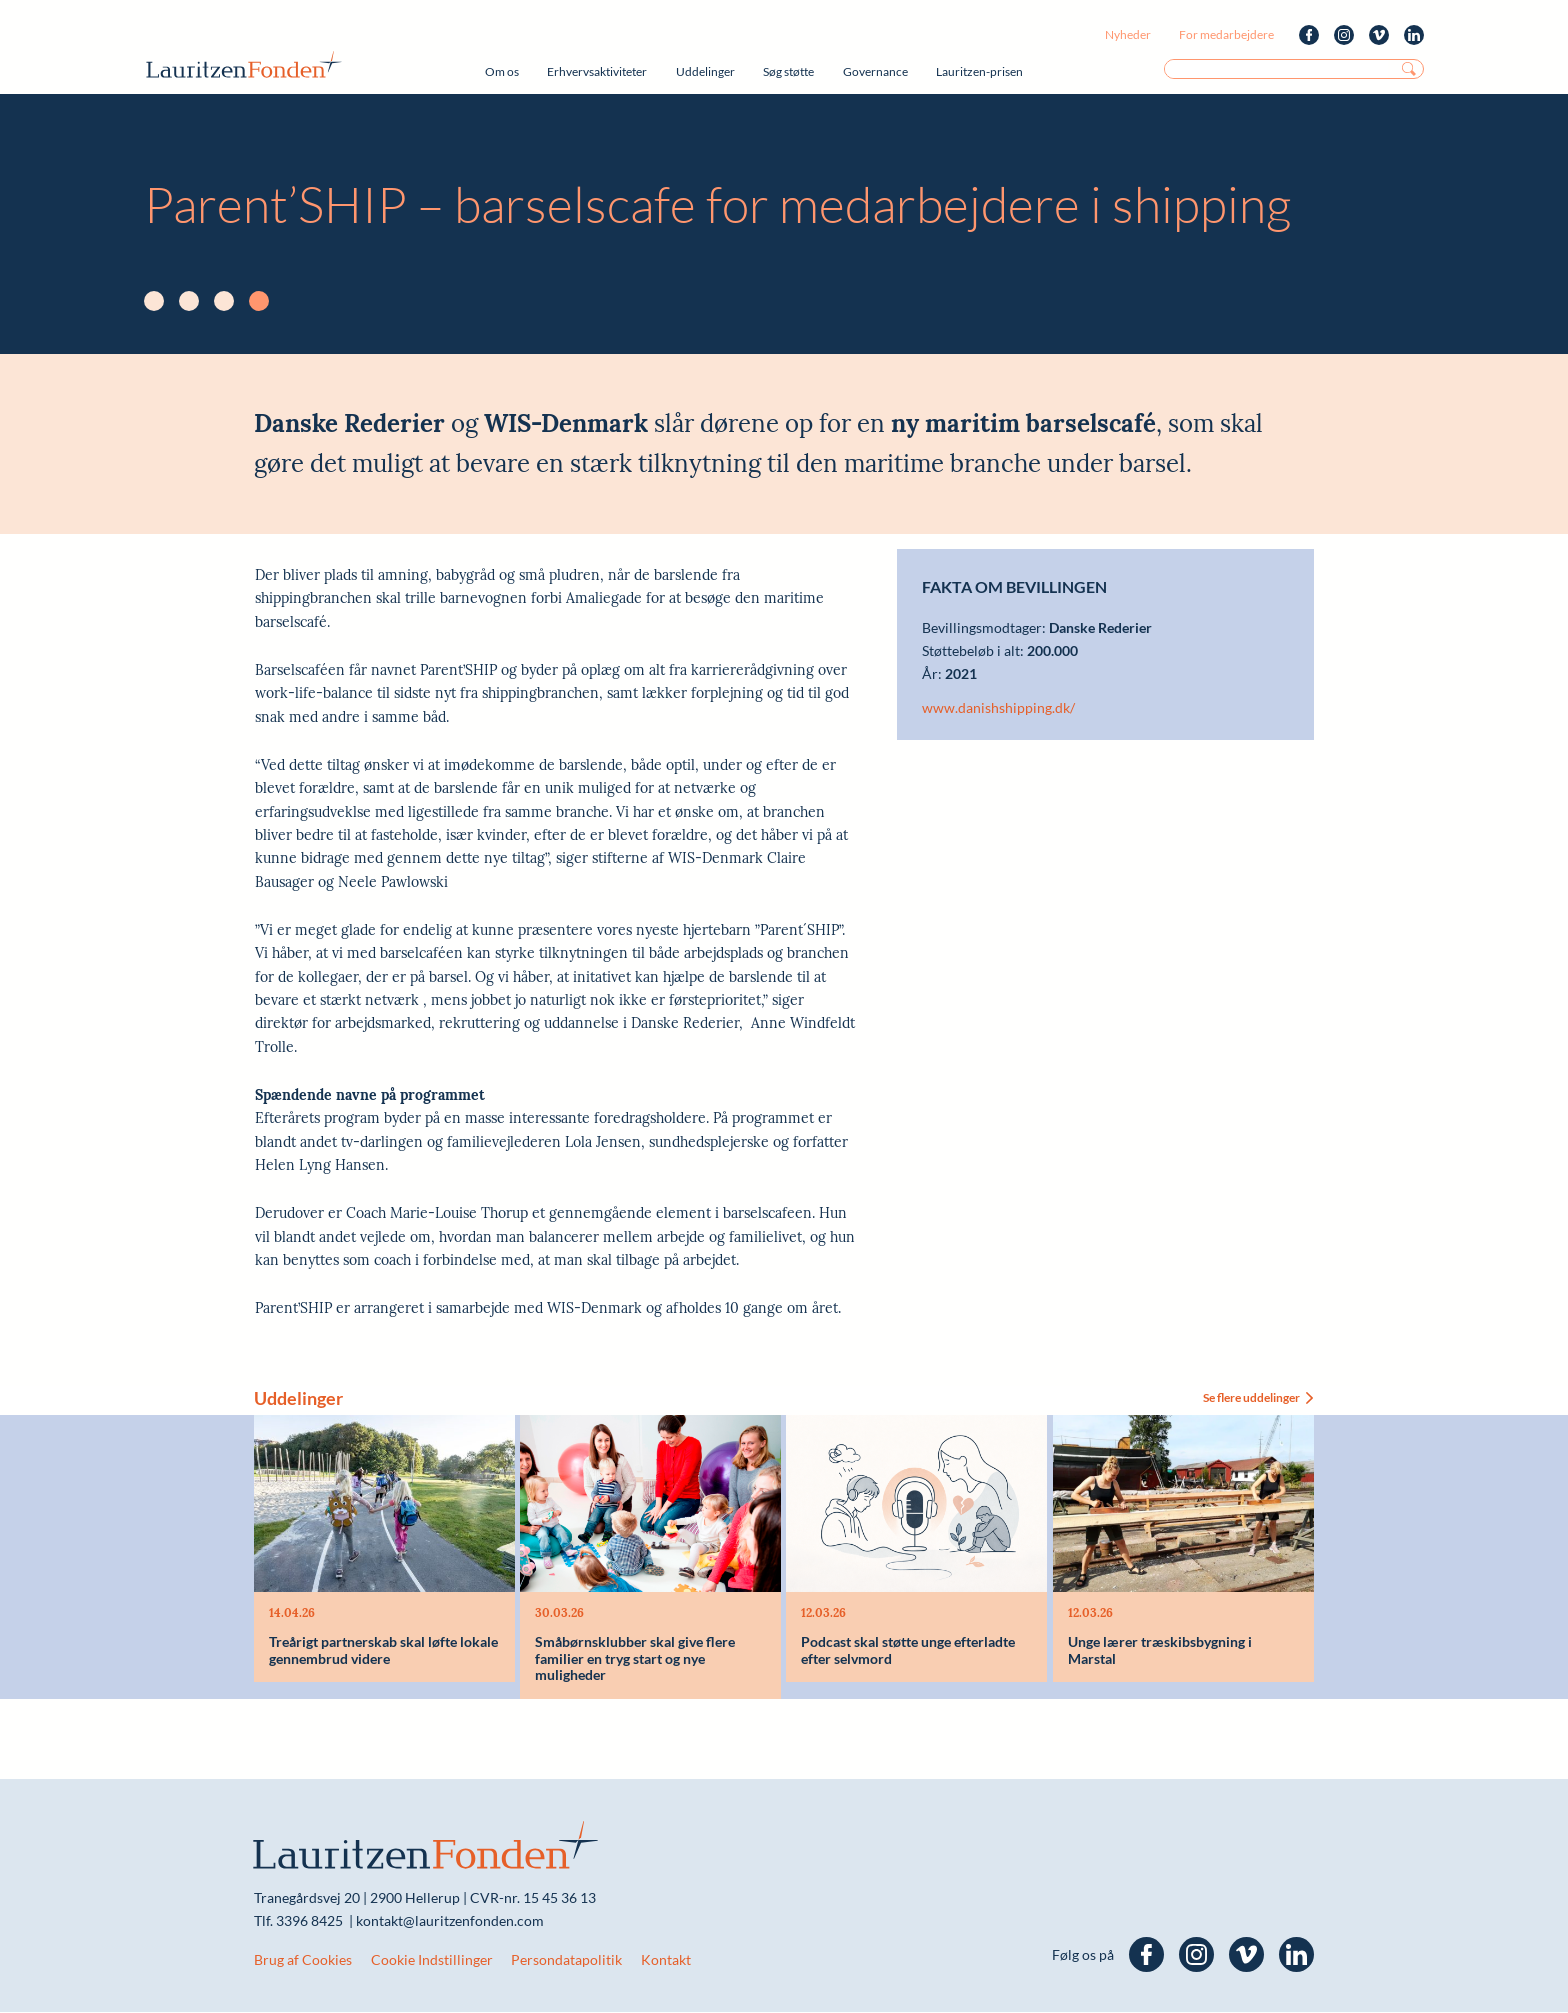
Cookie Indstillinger (432, 1960)
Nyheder (1128, 34)
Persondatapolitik (566, 1960)
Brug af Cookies (303, 1960)
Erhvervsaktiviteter (597, 71)
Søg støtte (788, 71)
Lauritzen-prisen (979, 71)
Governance (875, 71)
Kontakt (666, 1960)
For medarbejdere (1226, 34)
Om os (502, 71)
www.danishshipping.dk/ (998, 708)
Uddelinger (705, 71)
